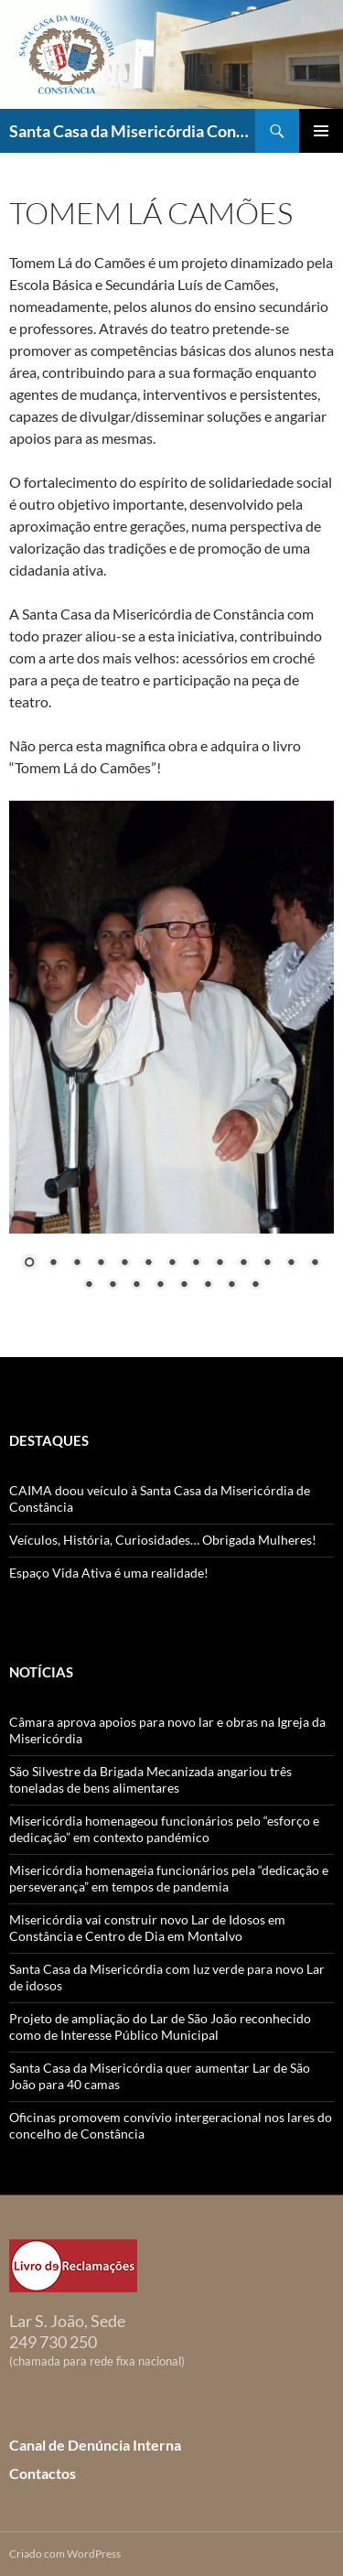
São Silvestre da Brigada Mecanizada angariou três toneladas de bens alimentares (150, 1779)
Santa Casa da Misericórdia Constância (132, 131)
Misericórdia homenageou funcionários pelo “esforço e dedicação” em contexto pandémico (164, 1829)
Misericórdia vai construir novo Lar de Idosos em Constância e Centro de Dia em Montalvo (147, 1928)
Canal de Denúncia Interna (95, 2444)
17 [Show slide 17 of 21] (160, 1286)
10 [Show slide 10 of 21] (243, 1264)
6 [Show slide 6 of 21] (148, 1264)
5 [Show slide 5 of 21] (124, 1264)
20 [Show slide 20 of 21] (231, 1286)
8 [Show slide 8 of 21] (196, 1264)
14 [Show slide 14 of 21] (89, 1286)
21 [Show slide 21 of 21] (255, 1286)
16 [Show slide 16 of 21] (136, 1286)
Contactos (42, 2473)
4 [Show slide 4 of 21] (101, 1264)
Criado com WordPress (65, 2553)
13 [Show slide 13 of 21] (315, 1264)
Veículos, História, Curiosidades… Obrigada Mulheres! (162, 1539)
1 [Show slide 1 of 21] (29, 1264)
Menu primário (321, 131)
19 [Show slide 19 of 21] (208, 1286)
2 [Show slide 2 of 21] (53, 1264)
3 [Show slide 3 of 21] (77, 1264)
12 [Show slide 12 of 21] (291, 1264)
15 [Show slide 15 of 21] (112, 1286)
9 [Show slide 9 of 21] (219, 1264)
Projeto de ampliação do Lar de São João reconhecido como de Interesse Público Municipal (160, 2026)
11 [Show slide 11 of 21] (267, 1264)
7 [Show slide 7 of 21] (172, 1264)
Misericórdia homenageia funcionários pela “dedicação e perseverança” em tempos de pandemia (168, 1878)
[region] (171, 1057)
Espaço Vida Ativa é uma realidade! (109, 1572)
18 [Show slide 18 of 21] (184, 1286)
